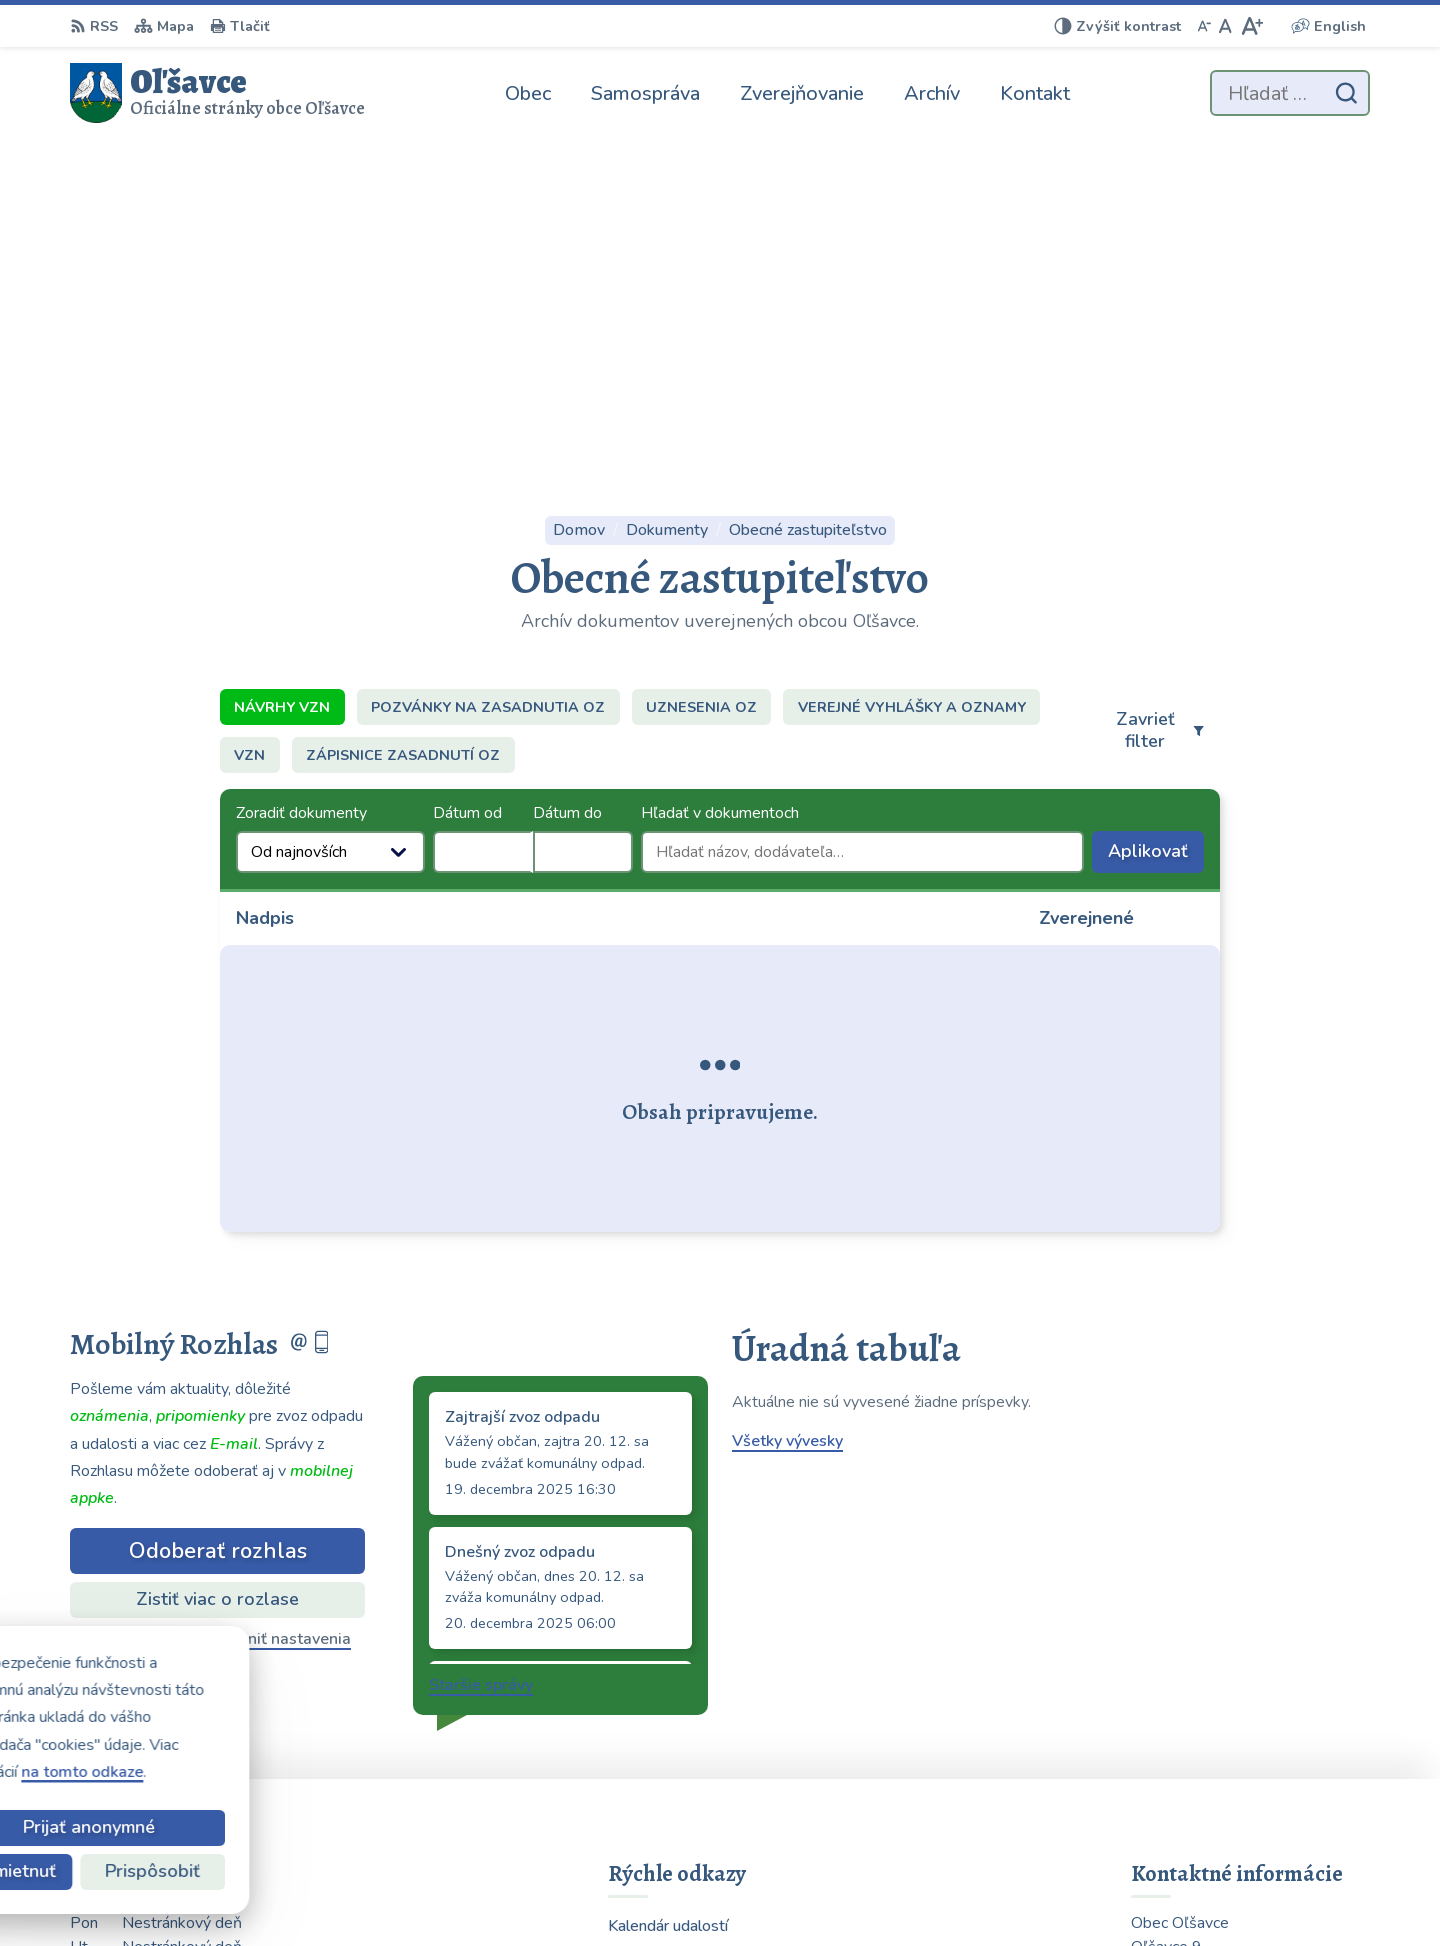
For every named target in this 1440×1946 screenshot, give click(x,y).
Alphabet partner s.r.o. (795, 1891)
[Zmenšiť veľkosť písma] (1204, 26)
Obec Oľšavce (1061, 1891)
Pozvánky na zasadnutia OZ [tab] (488, 378)
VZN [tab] (249, 426)
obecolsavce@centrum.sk (1224, 1778)
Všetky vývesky (787, 1112)
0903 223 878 (1185, 1730)
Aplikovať (1156, 527)
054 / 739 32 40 (1191, 1754)
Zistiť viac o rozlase (217, 1270)
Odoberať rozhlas (218, 1222)
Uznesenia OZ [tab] (701, 378)
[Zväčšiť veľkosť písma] (1251, 26)
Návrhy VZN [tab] (282, 378)
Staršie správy (481, 1356)
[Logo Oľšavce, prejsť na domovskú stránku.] (217, 93)
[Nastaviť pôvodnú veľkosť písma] (1225, 26)
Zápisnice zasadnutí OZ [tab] (403, 426)
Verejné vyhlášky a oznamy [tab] (912, 378)
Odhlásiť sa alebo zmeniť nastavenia (217, 1310)
